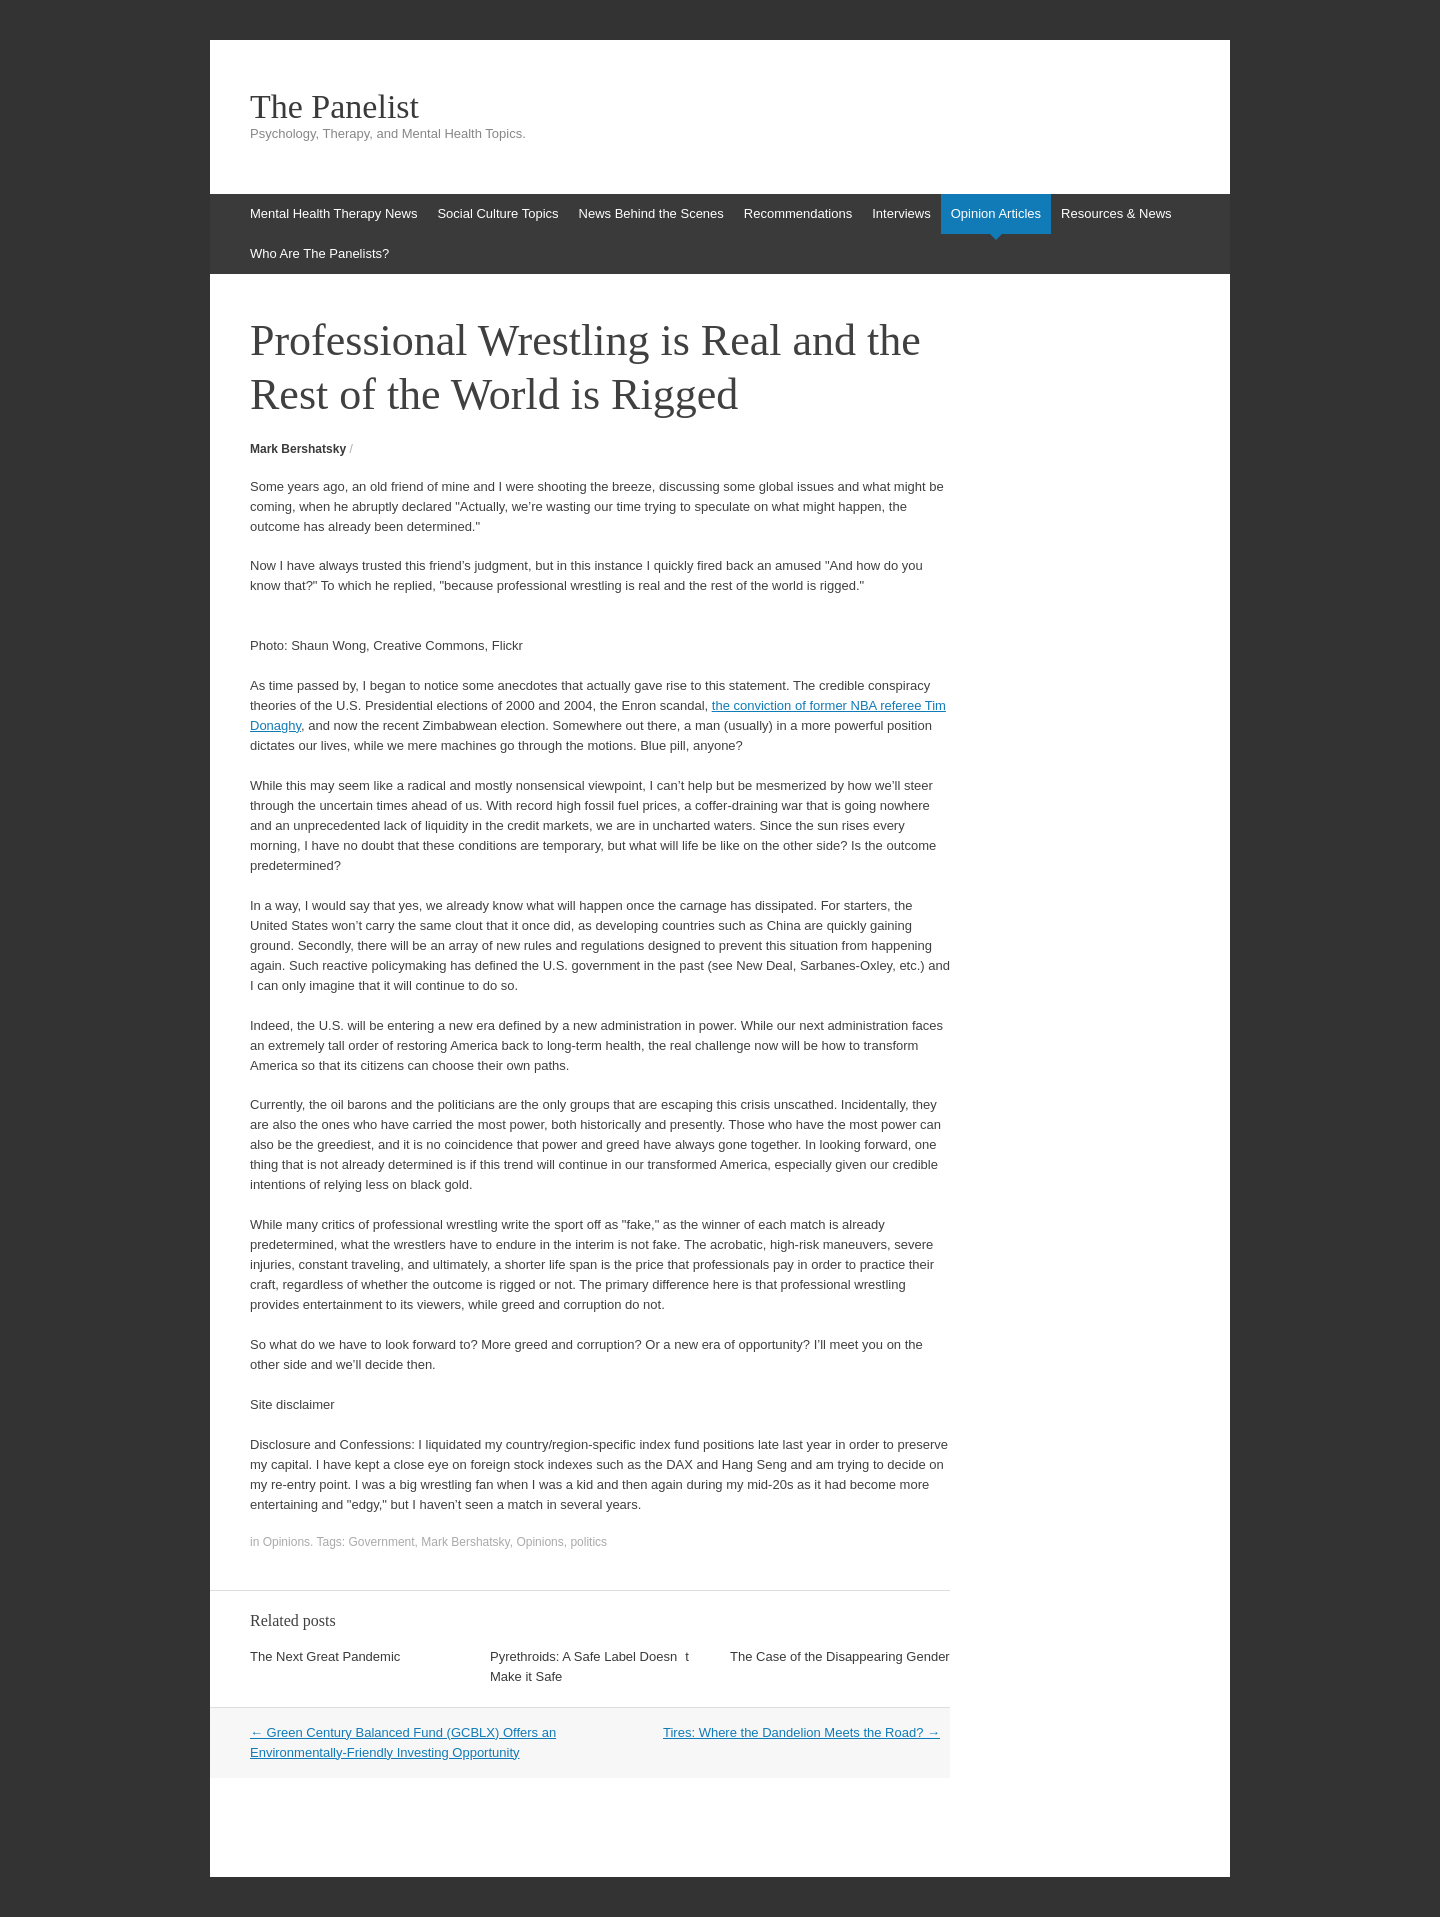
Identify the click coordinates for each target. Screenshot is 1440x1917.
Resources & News (1116, 213)
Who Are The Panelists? (319, 253)
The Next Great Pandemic (325, 1656)
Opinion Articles (996, 213)
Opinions (286, 1542)
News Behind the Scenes (651, 213)
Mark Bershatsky (298, 449)
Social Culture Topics (497, 213)
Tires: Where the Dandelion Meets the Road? (801, 1732)
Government (382, 1542)
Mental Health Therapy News (333, 213)
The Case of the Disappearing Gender (840, 1656)
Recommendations (798, 213)
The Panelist (334, 107)
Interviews (901, 213)
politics (588, 1542)
